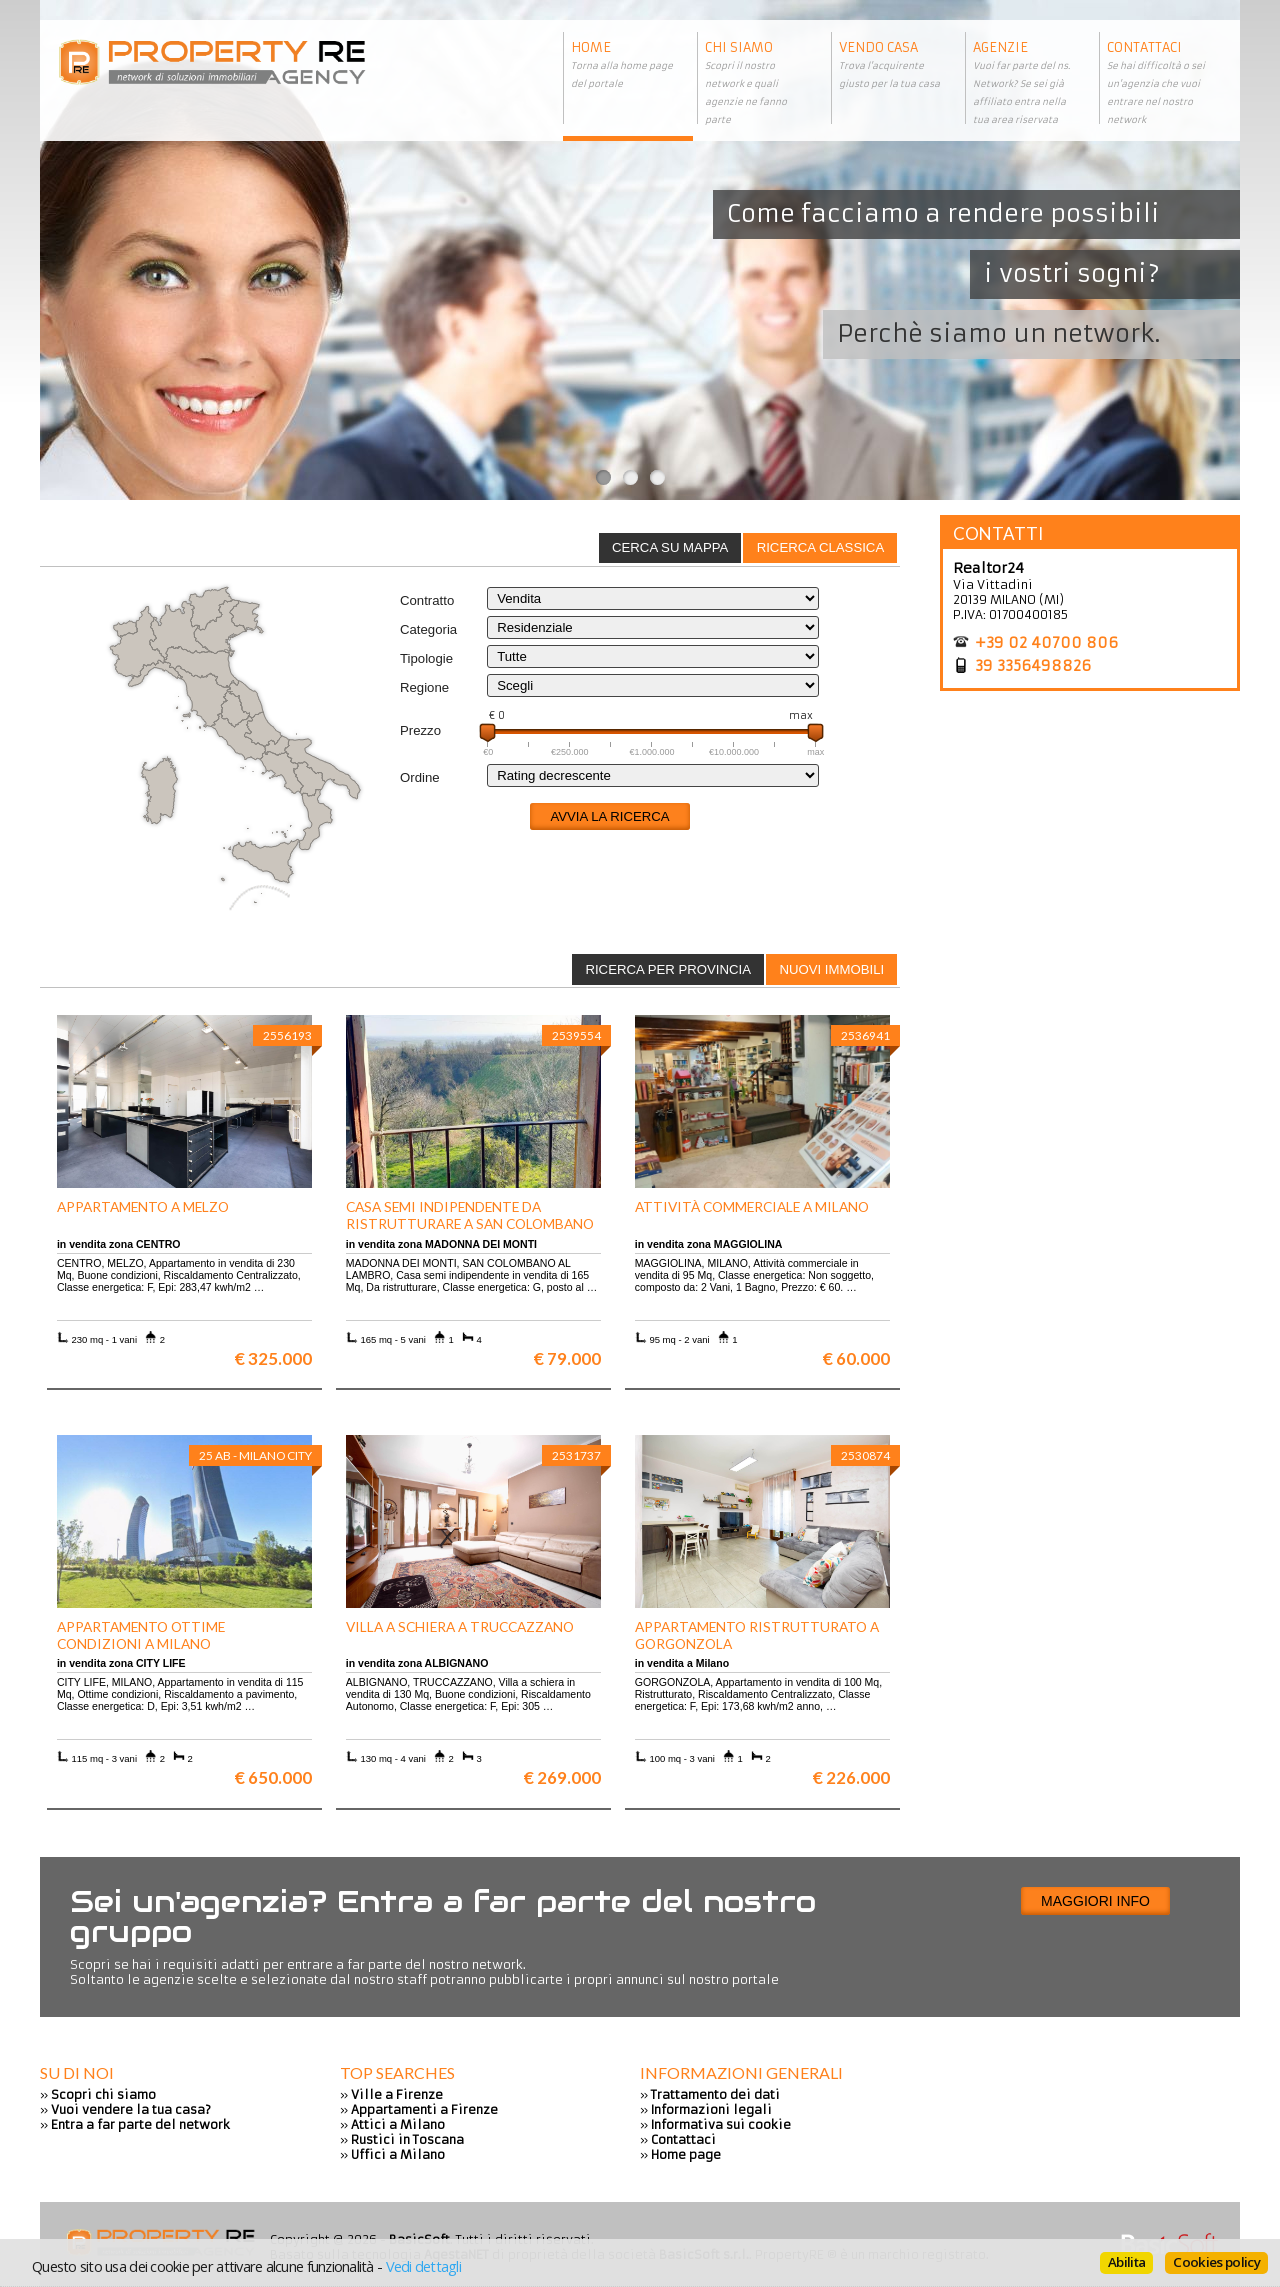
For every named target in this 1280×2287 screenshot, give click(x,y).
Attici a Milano (398, 2124)
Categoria (428, 629)
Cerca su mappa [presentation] (670, 547)
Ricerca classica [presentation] (821, 547)
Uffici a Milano (398, 2154)
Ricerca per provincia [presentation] (668, 969)
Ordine (420, 777)
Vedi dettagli (423, 2266)
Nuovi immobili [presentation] (831, 969)
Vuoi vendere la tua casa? (131, 2109)
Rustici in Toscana (407, 2139)
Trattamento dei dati (715, 2094)
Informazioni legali (711, 2109)
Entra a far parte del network (140, 2124)
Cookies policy (1216, 2262)
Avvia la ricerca (609, 816)
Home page (686, 2154)
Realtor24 (988, 568)
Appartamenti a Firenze (424, 2109)
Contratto (427, 600)
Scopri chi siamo (103, 2094)
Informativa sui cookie (721, 2124)
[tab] (820, 548)
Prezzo (420, 730)
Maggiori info (1095, 1901)
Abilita (1126, 2262)
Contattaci (683, 2139)
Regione (424, 687)
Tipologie (426, 658)
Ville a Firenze (397, 2094)
